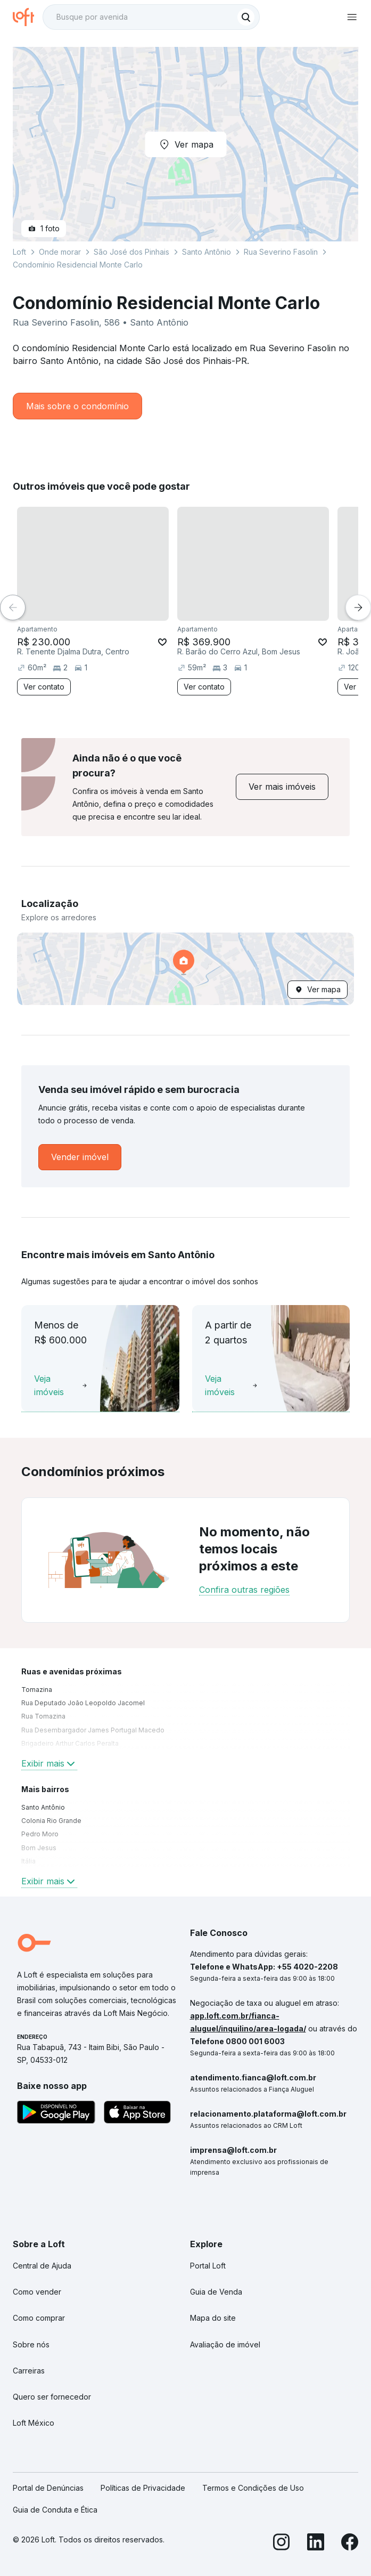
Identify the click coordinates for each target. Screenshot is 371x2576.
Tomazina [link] (36, 1690)
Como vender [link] (37, 2291)
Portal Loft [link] (208, 2265)
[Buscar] (245, 17)
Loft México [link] (33, 2422)
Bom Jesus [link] (38, 1848)
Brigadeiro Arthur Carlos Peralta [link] (70, 1743)
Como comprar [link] (39, 2317)
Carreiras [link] (29, 2370)
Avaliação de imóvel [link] (225, 2344)
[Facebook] (349, 2543)
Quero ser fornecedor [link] (52, 2396)
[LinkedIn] (315, 2543)
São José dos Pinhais (131, 251)
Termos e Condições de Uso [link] (253, 2487)
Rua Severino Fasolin (281, 251)
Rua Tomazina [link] (43, 1716)
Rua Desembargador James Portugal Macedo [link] (92, 1730)
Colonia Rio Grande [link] (51, 1821)
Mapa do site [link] (213, 2317)
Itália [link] (28, 1861)
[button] (185, 969)
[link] (282, 787)
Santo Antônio (206, 251)
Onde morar (60, 251)
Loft (19, 251)
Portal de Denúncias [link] (48, 2487)
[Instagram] (281, 2543)
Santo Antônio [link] (43, 1807)
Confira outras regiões (244, 1589)
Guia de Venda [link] (216, 2291)
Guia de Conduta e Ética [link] (55, 2509)
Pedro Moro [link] (40, 1834)
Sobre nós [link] (31, 2344)
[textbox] (151, 17)
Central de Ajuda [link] (42, 2265)
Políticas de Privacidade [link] (143, 2487)
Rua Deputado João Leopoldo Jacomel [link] (83, 1703)
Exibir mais (49, 1763)
